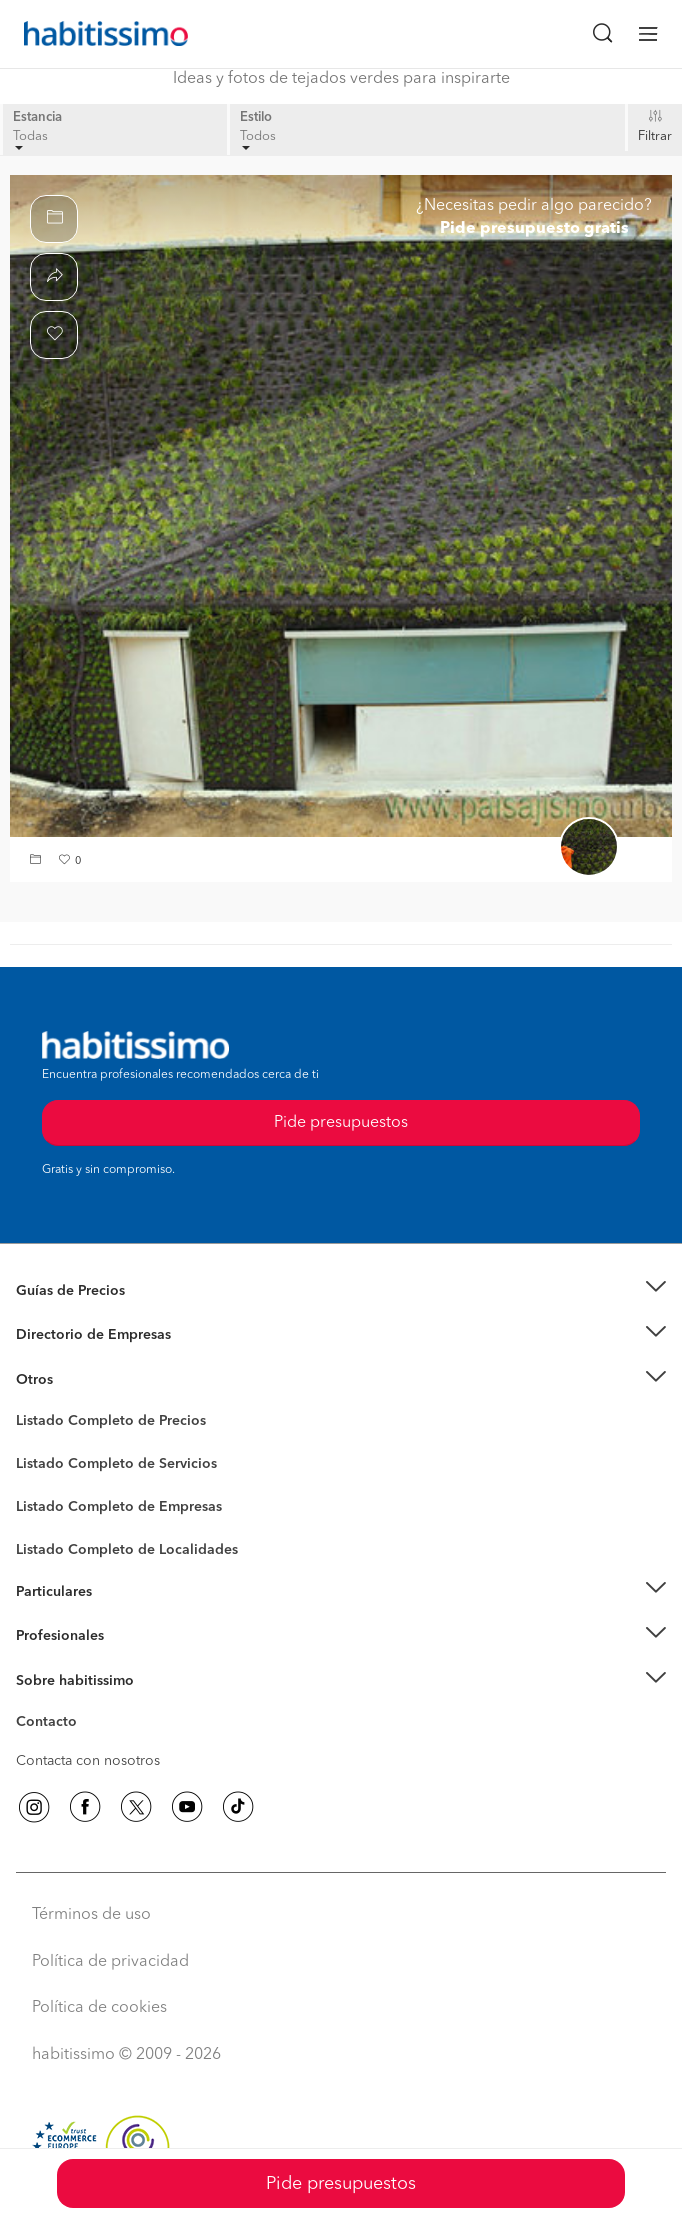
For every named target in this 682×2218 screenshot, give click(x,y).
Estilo (256, 117)
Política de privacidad (110, 1962)
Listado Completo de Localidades (127, 1550)
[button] (38, 861)
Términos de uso (91, 1915)
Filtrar (655, 136)
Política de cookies (99, 2008)
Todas (30, 140)
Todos (258, 140)
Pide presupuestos (341, 2184)
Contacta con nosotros (88, 1761)
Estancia (37, 117)
